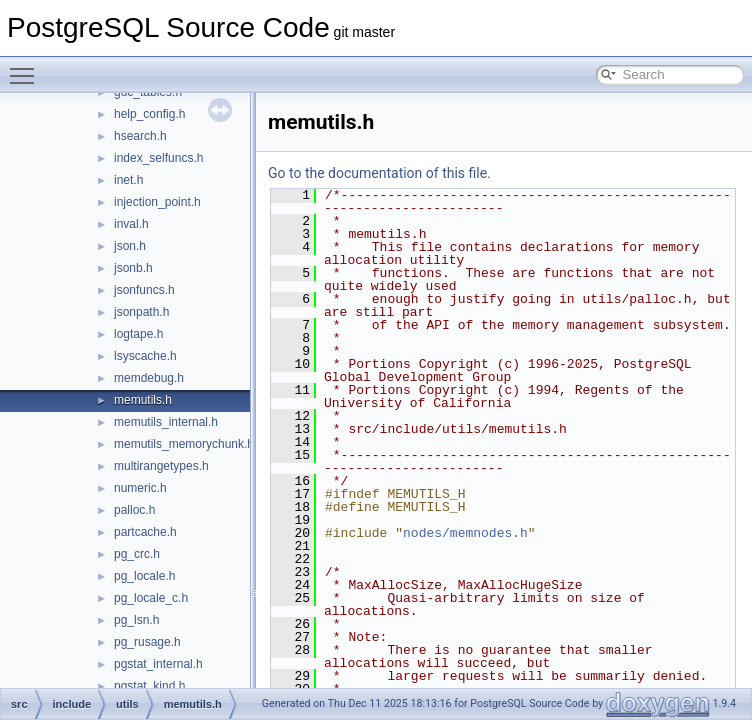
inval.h (131, 224)
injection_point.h (157, 202)
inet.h (128, 180)
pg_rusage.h (147, 642)
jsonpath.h (141, 312)
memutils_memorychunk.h (184, 444)
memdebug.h (149, 378)
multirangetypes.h (161, 466)
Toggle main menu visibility (27, 67)
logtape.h (138, 334)
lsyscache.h (145, 356)
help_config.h (149, 114)
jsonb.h (133, 268)
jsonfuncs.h (144, 290)
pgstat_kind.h (149, 686)
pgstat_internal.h (158, 664)
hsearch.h (140, 136)
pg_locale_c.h (151, 598)
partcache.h (145, 532)
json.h (130, 246)
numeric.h (140, 488)
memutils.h (143, 400)
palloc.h (134, 510)
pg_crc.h (137, 554)
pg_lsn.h (136, 620)
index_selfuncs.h (158, 158)
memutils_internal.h (166, 422)
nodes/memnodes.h (465, 533)
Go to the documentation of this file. (379, 173)
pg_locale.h (144, 576)
